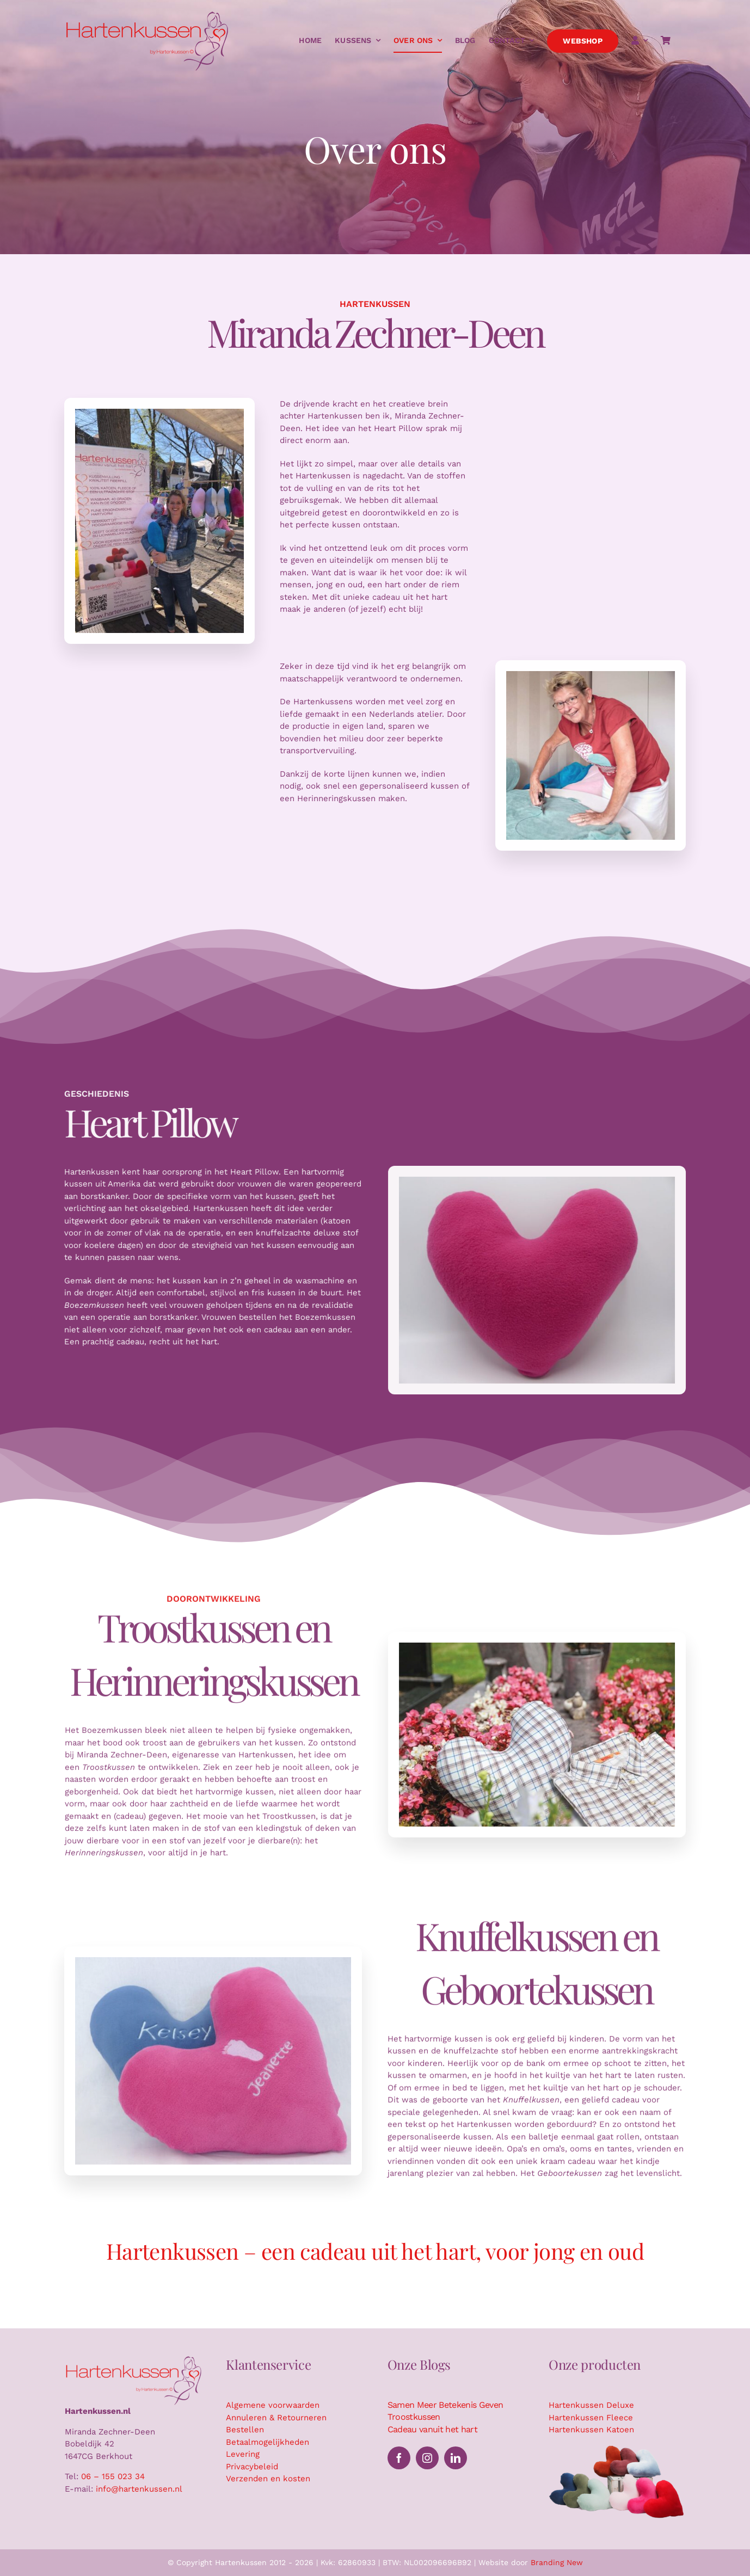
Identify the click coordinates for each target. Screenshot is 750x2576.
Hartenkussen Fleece (591, 2418)
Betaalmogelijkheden (267, 2442)
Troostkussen (414, 2417)
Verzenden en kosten (268, 2478)
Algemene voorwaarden (272, 2405)
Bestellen (245, 2429)
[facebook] (399, 2457)
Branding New (557, 2562)
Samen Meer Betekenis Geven (445, 2405)
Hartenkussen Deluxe (591, 2405)
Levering (243, 2454)
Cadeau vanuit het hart (432, 2429)
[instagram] (427, 2457)
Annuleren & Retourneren (276, 2418)
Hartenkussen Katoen (591, 2429)
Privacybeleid (252, 2467)
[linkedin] (455, 2457)
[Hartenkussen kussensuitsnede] (617, 2448)
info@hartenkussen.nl (139, 2489)
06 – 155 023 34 (113, 2476)
